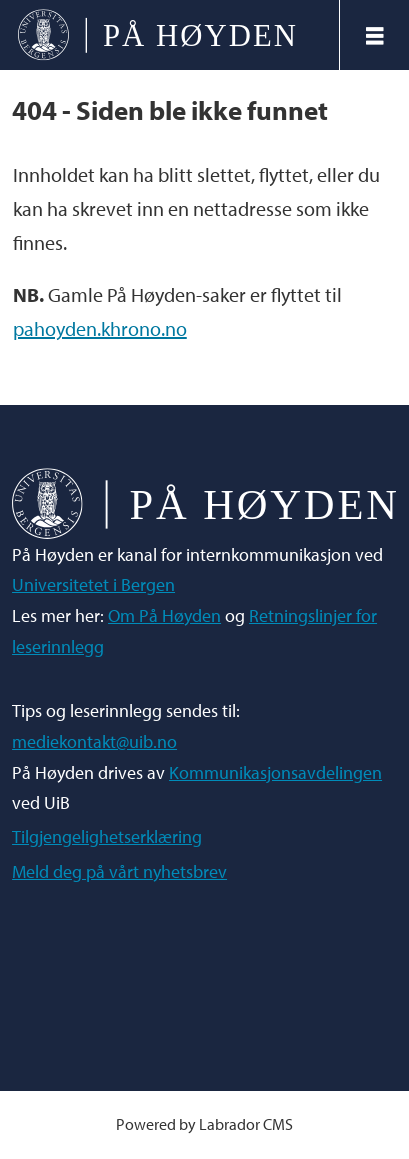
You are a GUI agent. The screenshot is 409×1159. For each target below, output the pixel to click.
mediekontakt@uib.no (94, 741)
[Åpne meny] (375, 35)
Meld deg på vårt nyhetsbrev (119, 871)
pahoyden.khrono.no (100, 328)
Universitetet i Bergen (93, 584)
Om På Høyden (164, 615)
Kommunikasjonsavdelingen (275, 772)
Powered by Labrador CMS (204, 1123)
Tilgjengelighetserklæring (107, 836)
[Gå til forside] (156, 35)
